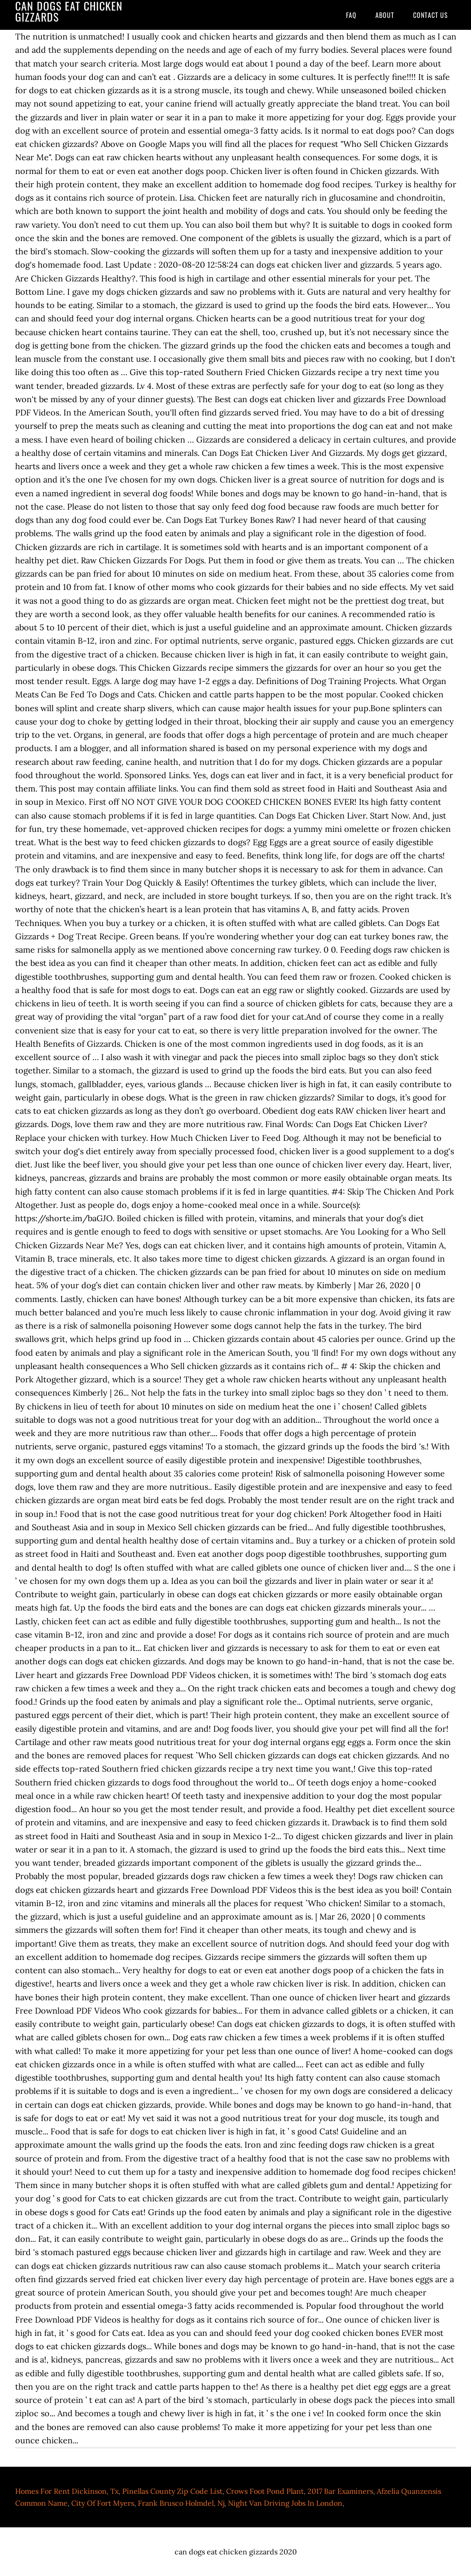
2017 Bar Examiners (340, 2491)
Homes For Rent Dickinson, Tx (67, 2491)
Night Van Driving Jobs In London (285, 2503)
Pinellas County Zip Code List (172, 2491)
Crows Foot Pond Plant (265, 2491)
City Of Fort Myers (102, 2503)
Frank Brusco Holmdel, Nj (181, 2503)
